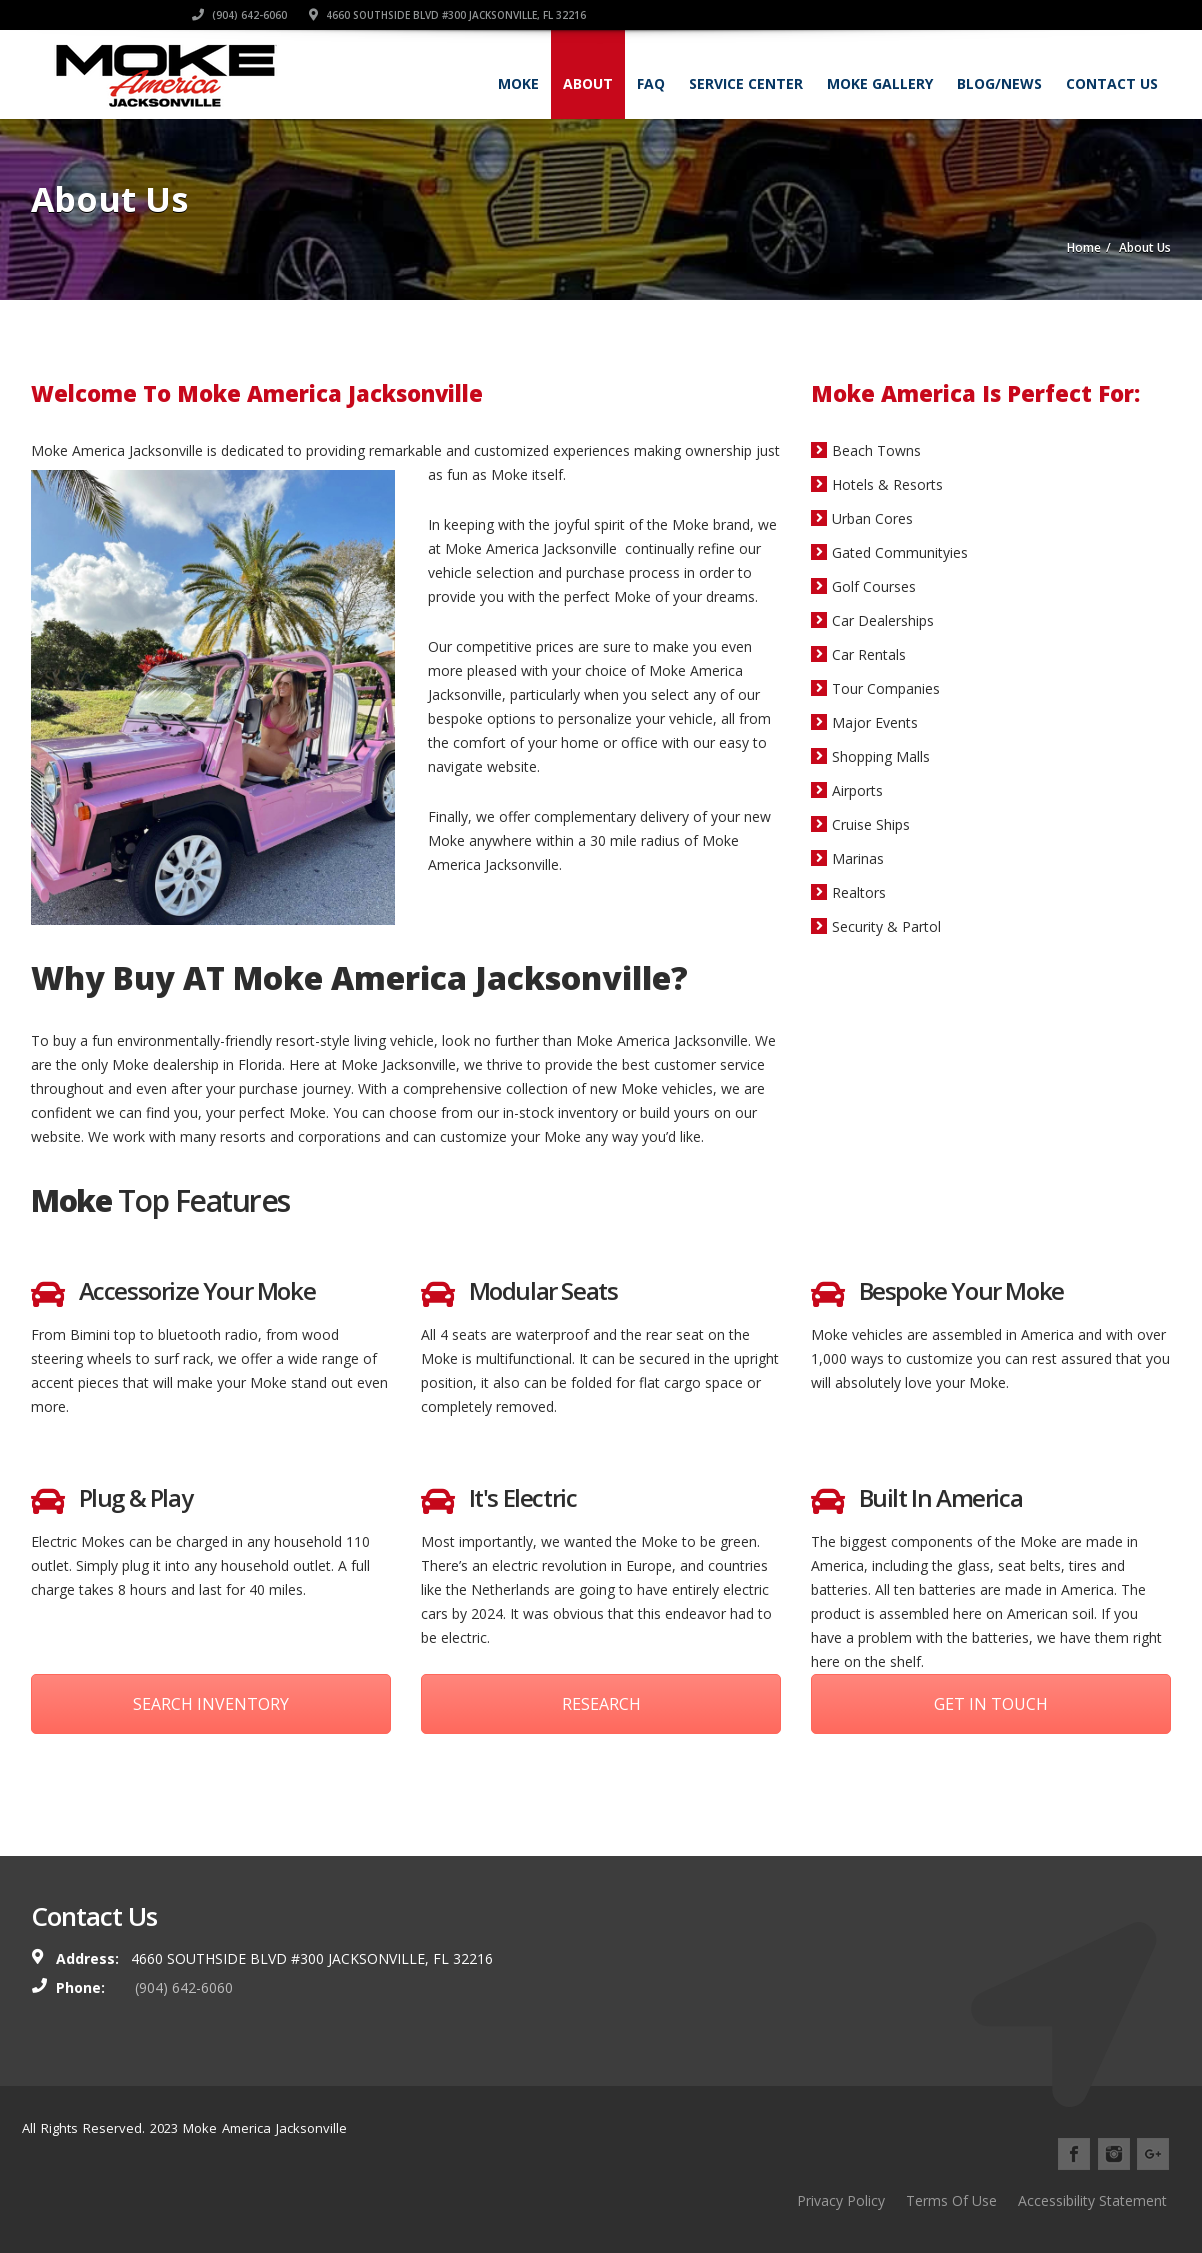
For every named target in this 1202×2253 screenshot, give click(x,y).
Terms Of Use (951, 2200)
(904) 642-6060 (824, 15)
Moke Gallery (880, 83)
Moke (518, 83)
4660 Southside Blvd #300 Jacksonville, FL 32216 (1032, 15)
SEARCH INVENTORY (211, 1704)
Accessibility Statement (1092, 2200)
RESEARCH (601, 1704)
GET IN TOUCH (991, 1704)
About (588, 83)
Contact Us (1112, 83)
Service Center (746, 83)
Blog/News (999, 83)
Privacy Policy (841, 2200)
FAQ (651, 83)
